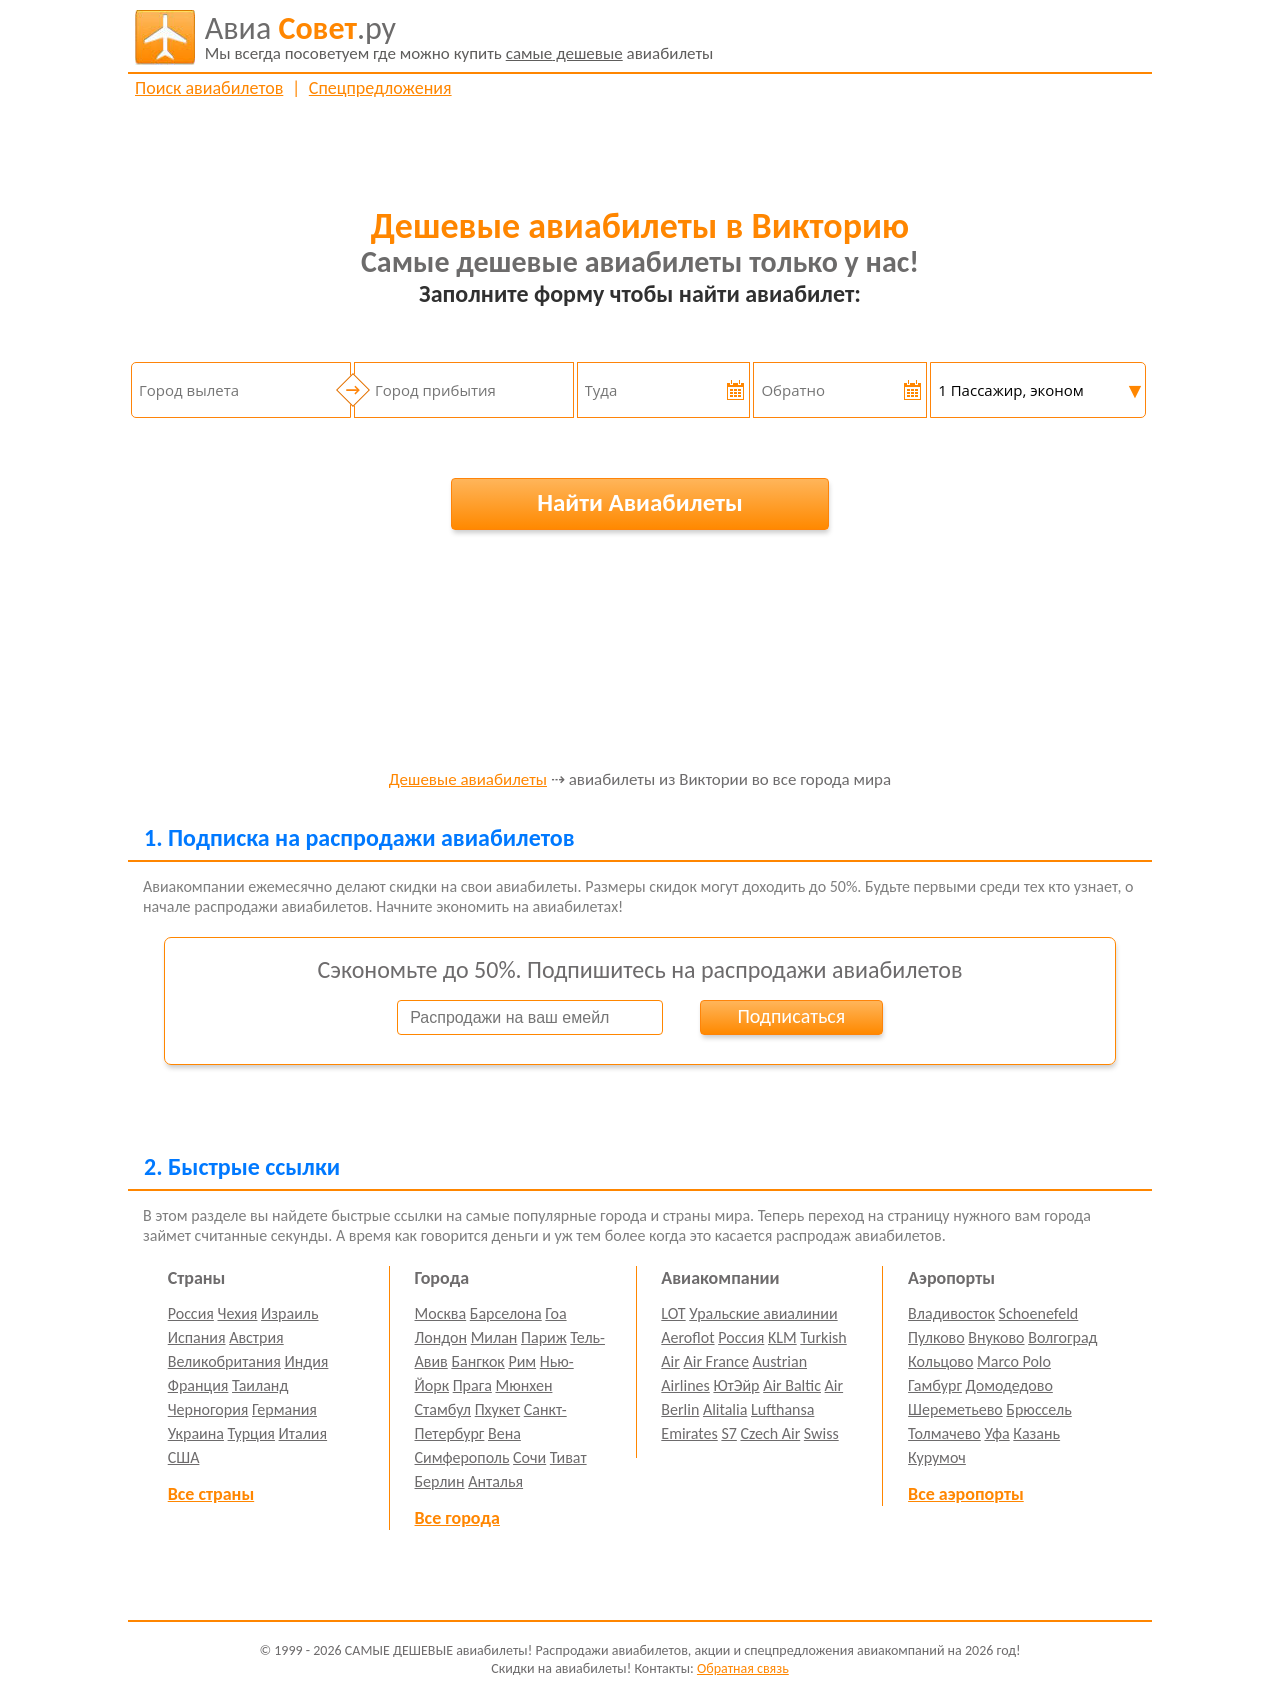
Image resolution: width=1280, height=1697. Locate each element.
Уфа (996, 1433)
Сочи (529, 1457)
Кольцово (940, 1361)
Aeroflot (687, 1337)
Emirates (689, 1433)
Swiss (821, 1433)
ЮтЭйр (736, 1385)
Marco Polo (1014, 1361)
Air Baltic (792, 1385)
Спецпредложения (380, 88)
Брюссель (1038, 1409)
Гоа (555, 1313)
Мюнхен (523, 1385)
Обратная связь (743, 1668)
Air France (716, 1361)
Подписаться (791, 1016)
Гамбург (935, 1385)
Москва (441, 1313)
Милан (494, 1337)
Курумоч (937, 1457)
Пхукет (497, 1409)
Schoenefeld (1039, 1313)
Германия (284, 1409)
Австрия (256, 1337)
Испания (197, 1337)
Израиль (289, 1313)
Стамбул (443, 1409)
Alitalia (725, 1409)
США (184, 1457)
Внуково (996, 1337)
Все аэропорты (966, 1494)
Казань (1036, 1433)
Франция (198, 1385)
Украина (196, 1433)
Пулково (936, 1337)
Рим (522, 1361)
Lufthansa (782, 1409)
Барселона (506, 1313)
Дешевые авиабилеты (468, 780)
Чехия (238, 1313)
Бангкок (477, 1361)
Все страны (211, 1494)
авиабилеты (459, 37)
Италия (303, 1433)
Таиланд (260, 1385)
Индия (306, 1361)
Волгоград (1062, 1337)
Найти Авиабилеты (640, 502)
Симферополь (462, 1457)
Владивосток (951, 1313)
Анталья (495, 1481)
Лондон (441, 1337)
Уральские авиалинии (763, 1313)
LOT (673, 1313)
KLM (782, 1337)
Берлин (440, 1481)
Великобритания (224, 1361)
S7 (728, 1433)
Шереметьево (955, 1409)
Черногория (208, 1409)
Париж (544, 1337)
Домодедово (1009, 1385)
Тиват (568, 1457)
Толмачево (944, 1433)
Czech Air (770, 1433)
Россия (191, 1313)
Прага (472, 1385)
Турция (251, 1433)
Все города (457, 1518)
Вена (504, 1433)
